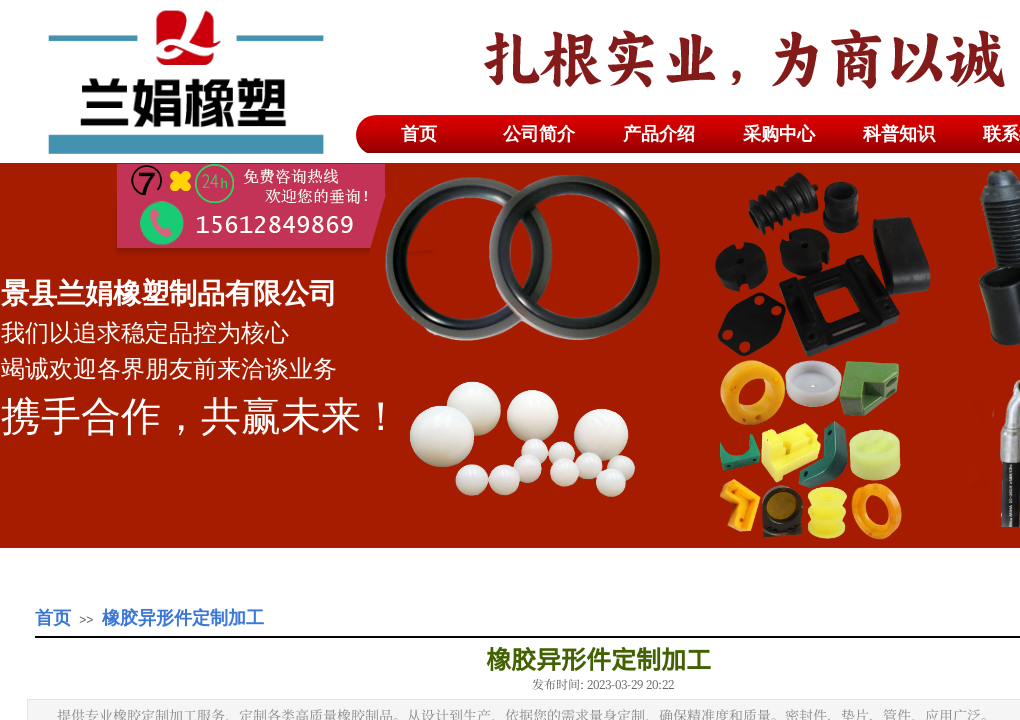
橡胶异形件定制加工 (183, 618)
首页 (53, 618)
